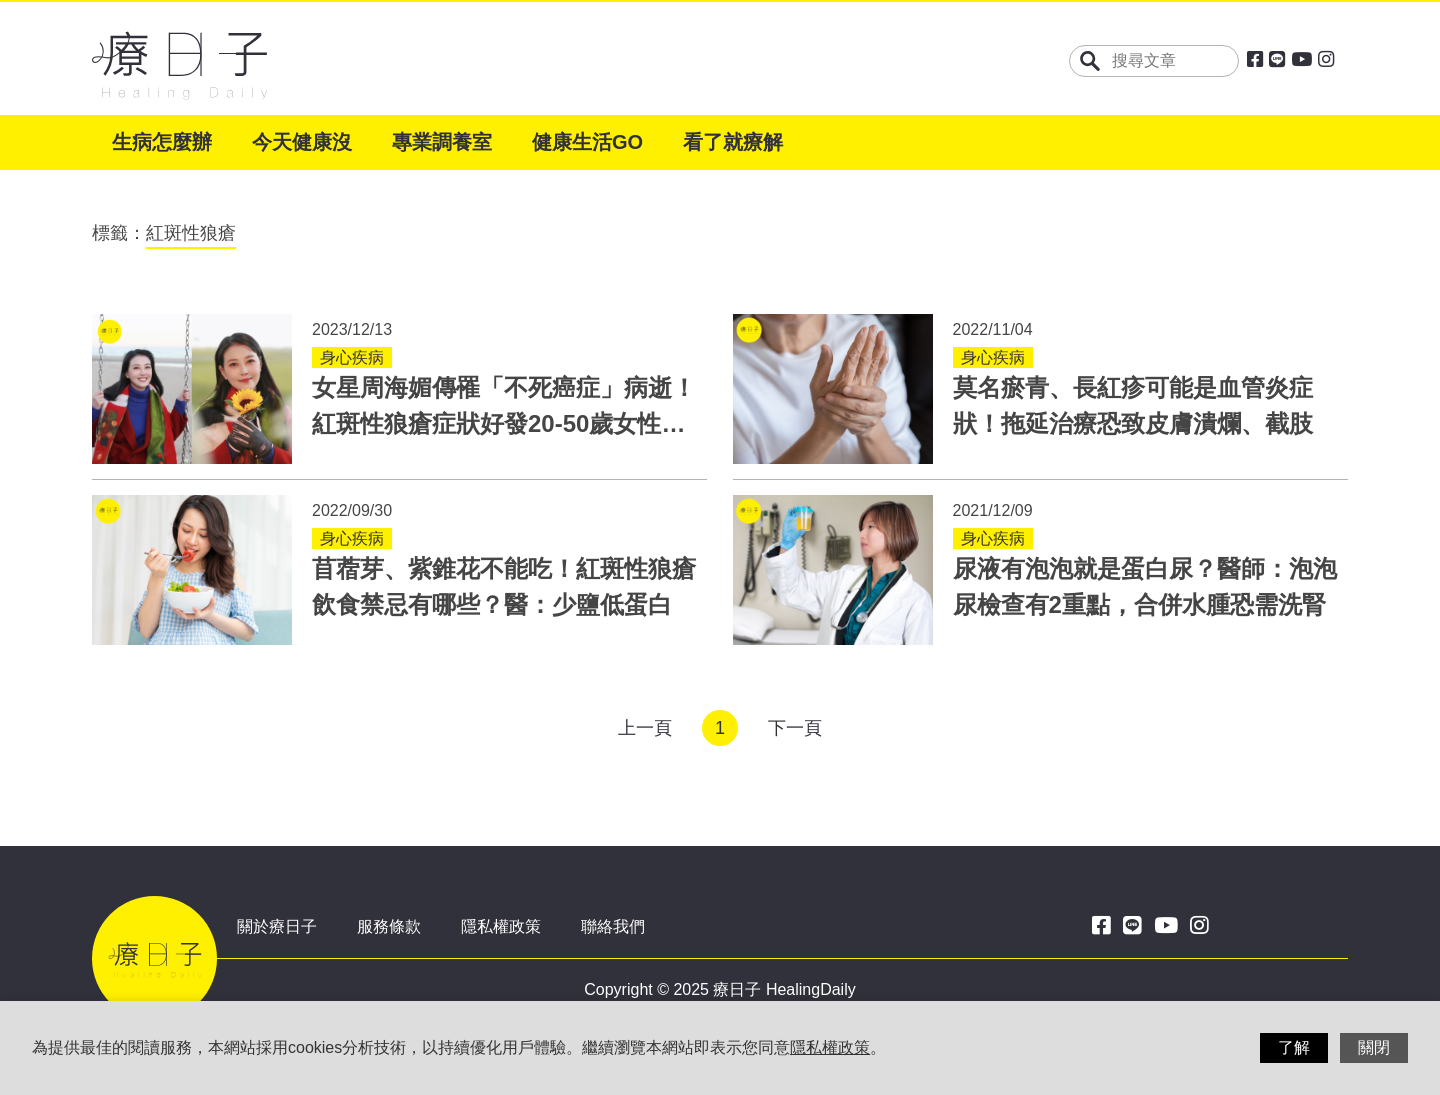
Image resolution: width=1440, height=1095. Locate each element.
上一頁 (645, 728)
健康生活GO (587, 142)
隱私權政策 (501, 926)
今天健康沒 (302, 142)
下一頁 (795, 728)
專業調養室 (442, 142)
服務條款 (389, 926)
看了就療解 (733, 142)
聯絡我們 (613, 926)
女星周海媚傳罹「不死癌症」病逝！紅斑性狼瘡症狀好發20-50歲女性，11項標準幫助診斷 (504, 423)
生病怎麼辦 (162, 142)
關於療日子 (277, 926)
